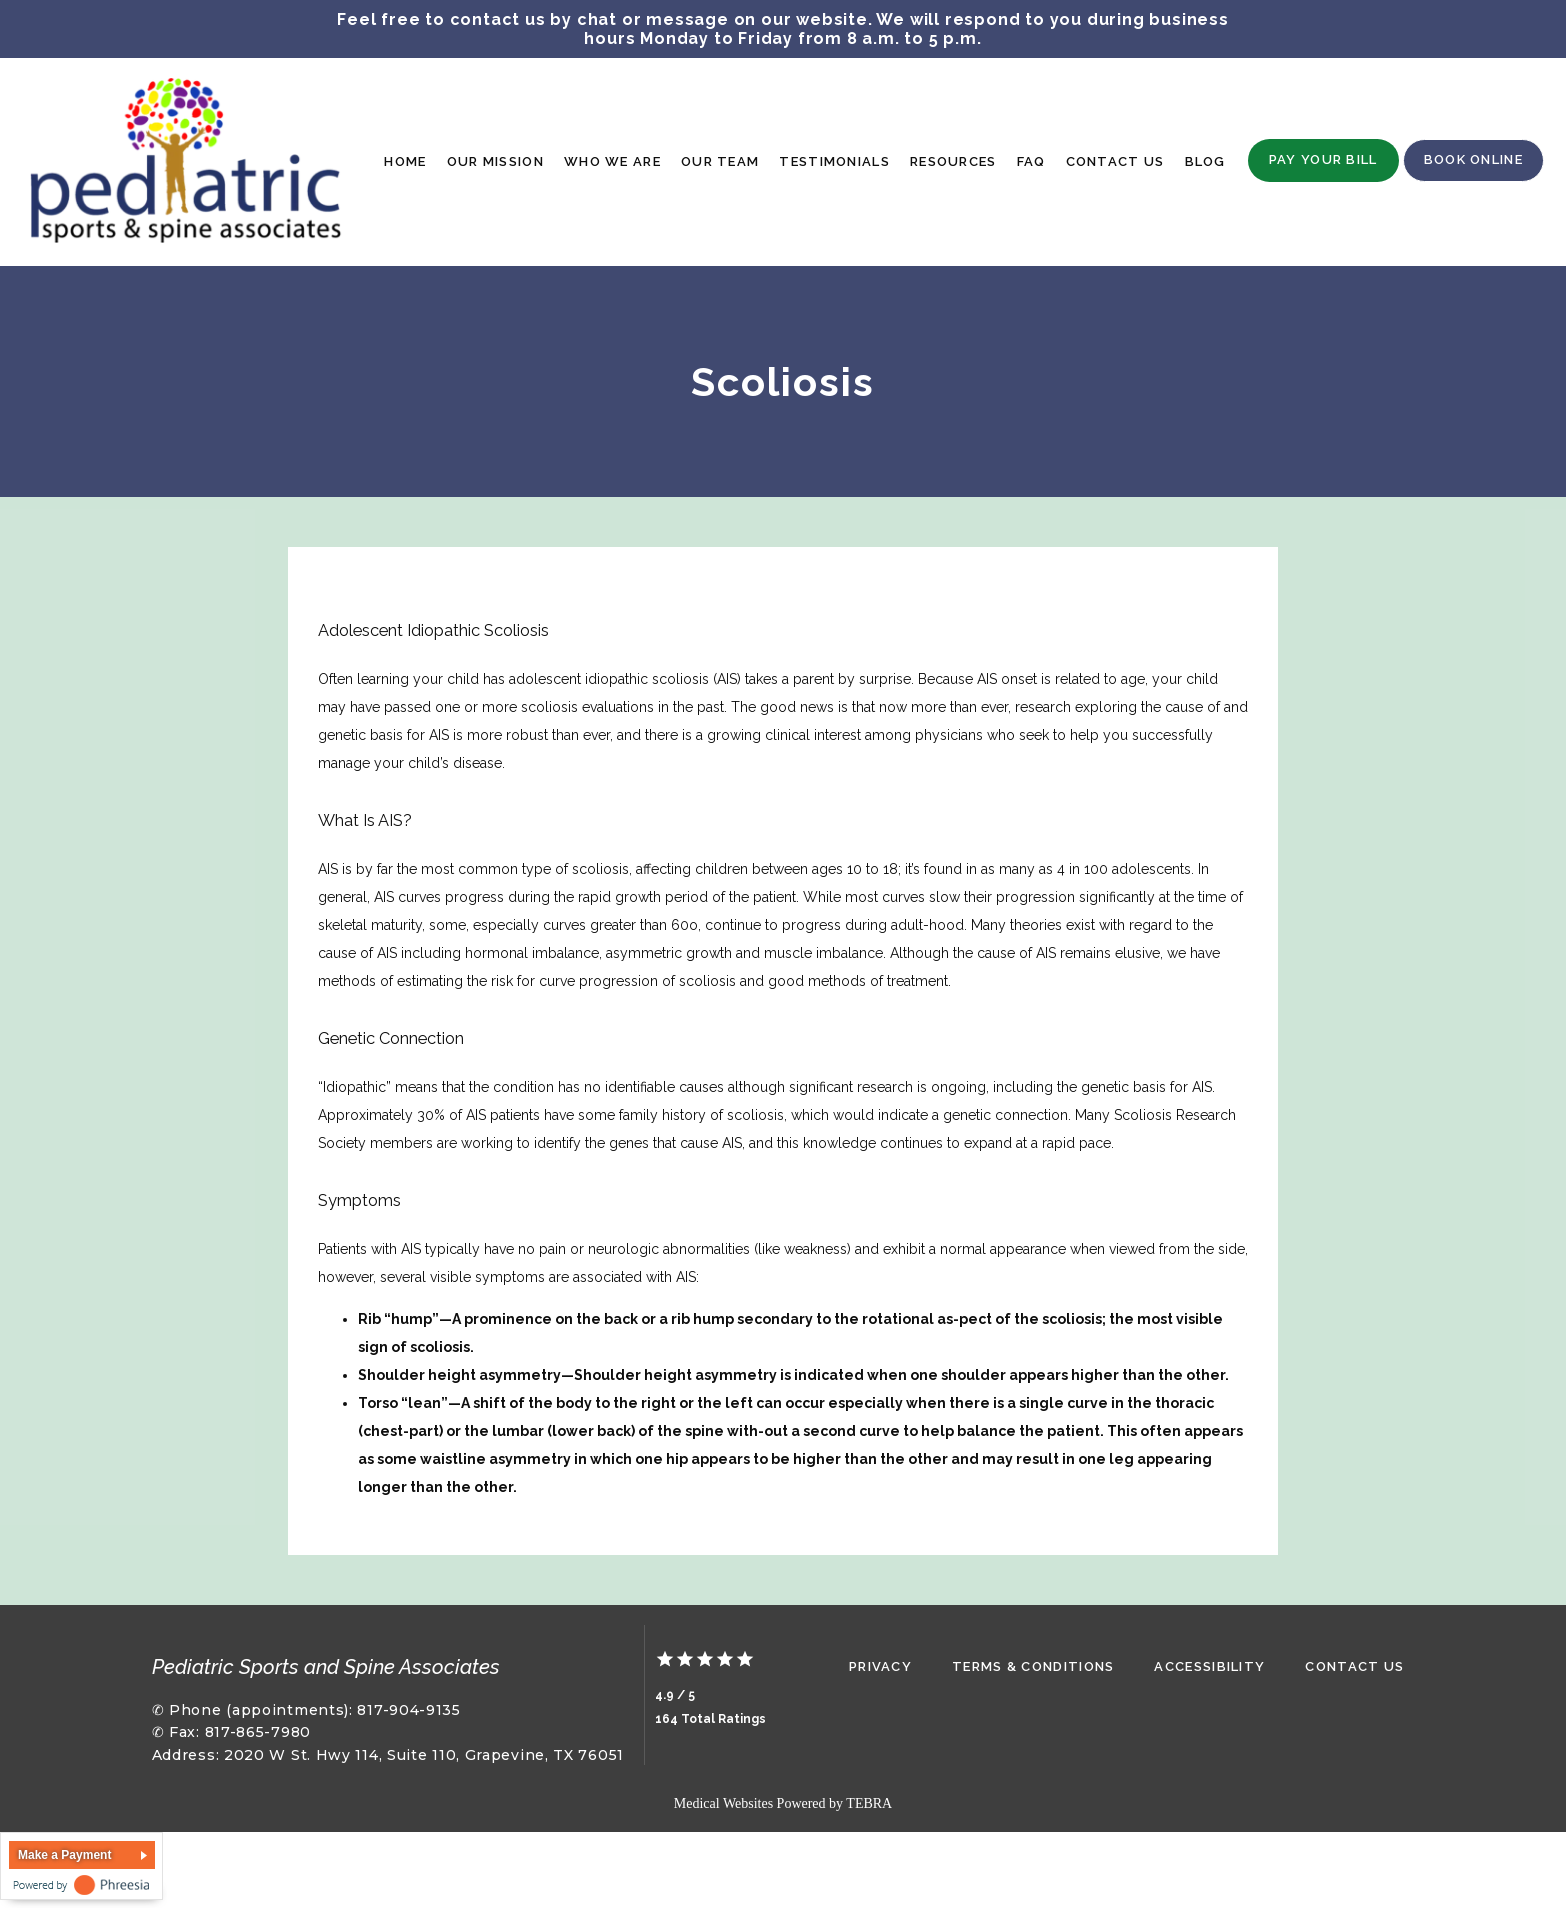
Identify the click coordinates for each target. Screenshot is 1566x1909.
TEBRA (869, 1803)
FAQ (1031, 161)
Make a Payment (64, 1855)
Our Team (720, 161)
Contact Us (1115, 161)
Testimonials (834, 161)
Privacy (880, 1666)
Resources (953, 161)
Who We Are (612, 161)
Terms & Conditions (1033, 1666)
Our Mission (495, 161)
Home (405, 161)
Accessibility (1209, 1666)
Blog (1205, 161)
